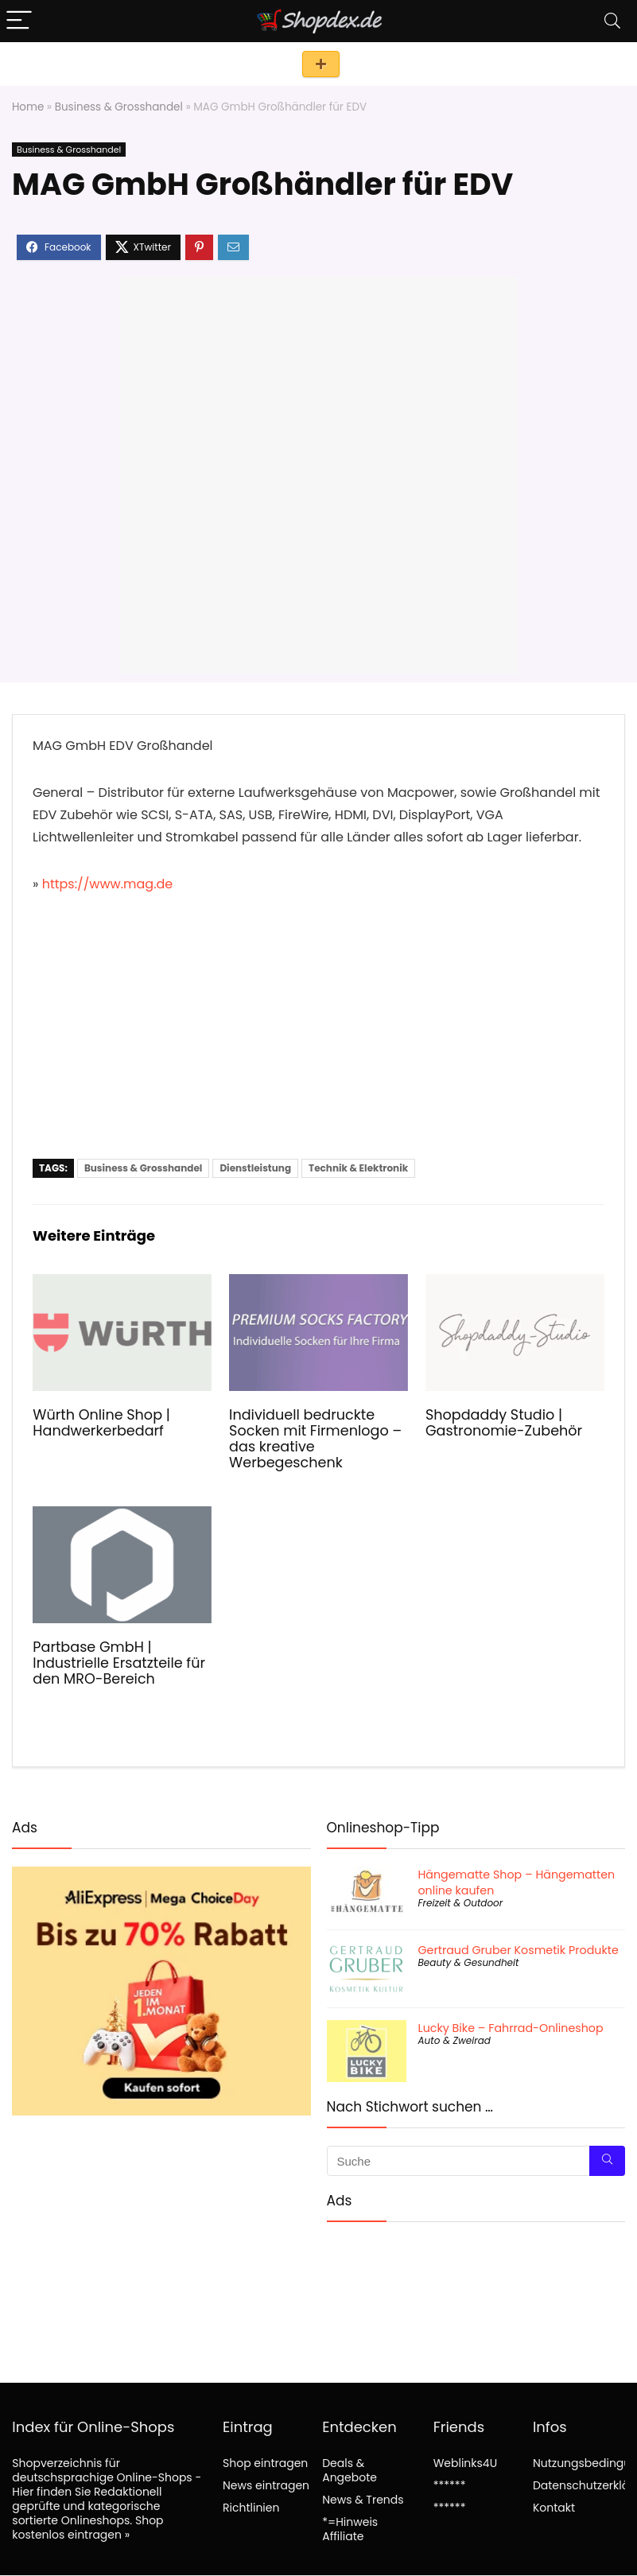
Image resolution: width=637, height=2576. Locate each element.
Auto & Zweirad (454, 2040)
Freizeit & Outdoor (460, 1903)
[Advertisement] (318, 1039)
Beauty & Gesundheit (468, 1962)
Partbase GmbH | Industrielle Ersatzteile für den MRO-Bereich (119, 1663)
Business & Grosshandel (119, 107)
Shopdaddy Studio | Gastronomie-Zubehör (503, 1422)
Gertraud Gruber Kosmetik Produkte (518, 1950)
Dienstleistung (255, 1168)
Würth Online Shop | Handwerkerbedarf (101, 1422)
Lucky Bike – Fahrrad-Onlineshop (511, 2028)
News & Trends (362, 2500)
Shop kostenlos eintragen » (87, 2527)
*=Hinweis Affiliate (350, 2529)
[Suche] (607, 2161)
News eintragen (266, 2485)
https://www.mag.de (107, 884)
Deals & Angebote (349, 2470)
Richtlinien (251, 2508)
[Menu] (19, 21)
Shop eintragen (321, 64)
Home (28, 107)
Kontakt (554, 2508)
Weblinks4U (465, 2463)
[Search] (612, 21)
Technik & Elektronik (358, 1168)
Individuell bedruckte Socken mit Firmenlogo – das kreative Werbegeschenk (315, 1438)
